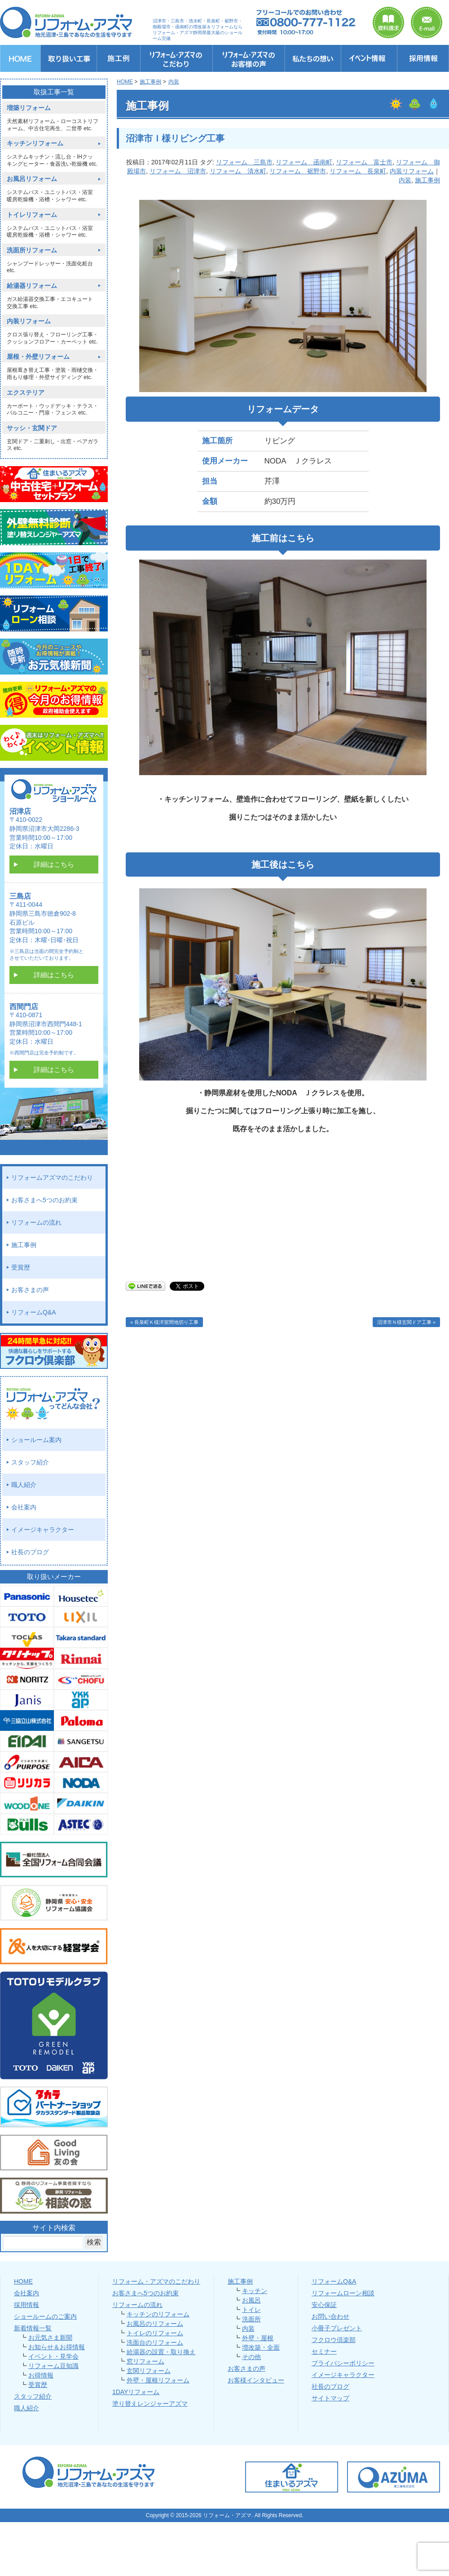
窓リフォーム (145, 2361)
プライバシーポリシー (343, 2363)
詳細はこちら (54, 864)
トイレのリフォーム (155, 2333)
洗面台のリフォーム (155, 2342)
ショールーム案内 (36, 1439)
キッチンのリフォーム (158, 2314)
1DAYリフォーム (136, 2391)
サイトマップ (330, 2398)
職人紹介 (23, 1484)
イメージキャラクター (42, 1529)
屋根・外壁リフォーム (38, 356)
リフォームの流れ (36, 1222)
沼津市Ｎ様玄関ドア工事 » (406, 1322)
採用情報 (26, 2304)
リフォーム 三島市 (244, 162)
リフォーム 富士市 (364, 162)
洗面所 (251, 2319)
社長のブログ (30, 1552)
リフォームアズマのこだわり (52, 1177)
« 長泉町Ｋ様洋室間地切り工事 (164, 1322)
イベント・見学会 (53, 2356)
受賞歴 (20, 1267)
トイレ (251, 2309)
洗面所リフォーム (32, 250)
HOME (23, 2281)
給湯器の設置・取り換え (161, 2351)
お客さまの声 (30, 1289)
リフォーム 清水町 (238, 171)
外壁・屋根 (257, 2338)
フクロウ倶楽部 (334, 2339)
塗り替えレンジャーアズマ (150, 2403)
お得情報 (40, 2375)
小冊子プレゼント (337, 2328)
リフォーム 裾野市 (297, 171)
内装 (405, 180)
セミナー (324, 2351)
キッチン (254, 2290)
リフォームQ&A (33, 1312)
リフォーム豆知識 (53, 2365)
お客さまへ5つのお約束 (44, 1200)
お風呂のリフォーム (155, 2323)
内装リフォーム (412, 171)
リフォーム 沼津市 (178, 171)
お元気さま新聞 (50, 2337)
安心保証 (324, 2304)
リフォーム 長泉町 (358, 171)
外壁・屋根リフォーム (158, 2380)
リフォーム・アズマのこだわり (156, 2281)
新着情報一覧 (33, 2328)
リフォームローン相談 (343, 2293)
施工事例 (427, 180)
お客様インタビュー (256, 2380)
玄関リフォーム (149, 2370)
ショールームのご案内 (45, 2316)
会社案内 (23, 1507)
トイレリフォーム (32, 215)
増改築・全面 (261, 2347)
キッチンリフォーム (35, 143)
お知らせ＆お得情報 (56, 2347)
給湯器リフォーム (32, 285)
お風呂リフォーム (32, 179)
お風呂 (251, 2300)
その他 (251, 2356)
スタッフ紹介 (30, 1462)
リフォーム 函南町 (304, 162)
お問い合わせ (330, 2316)
